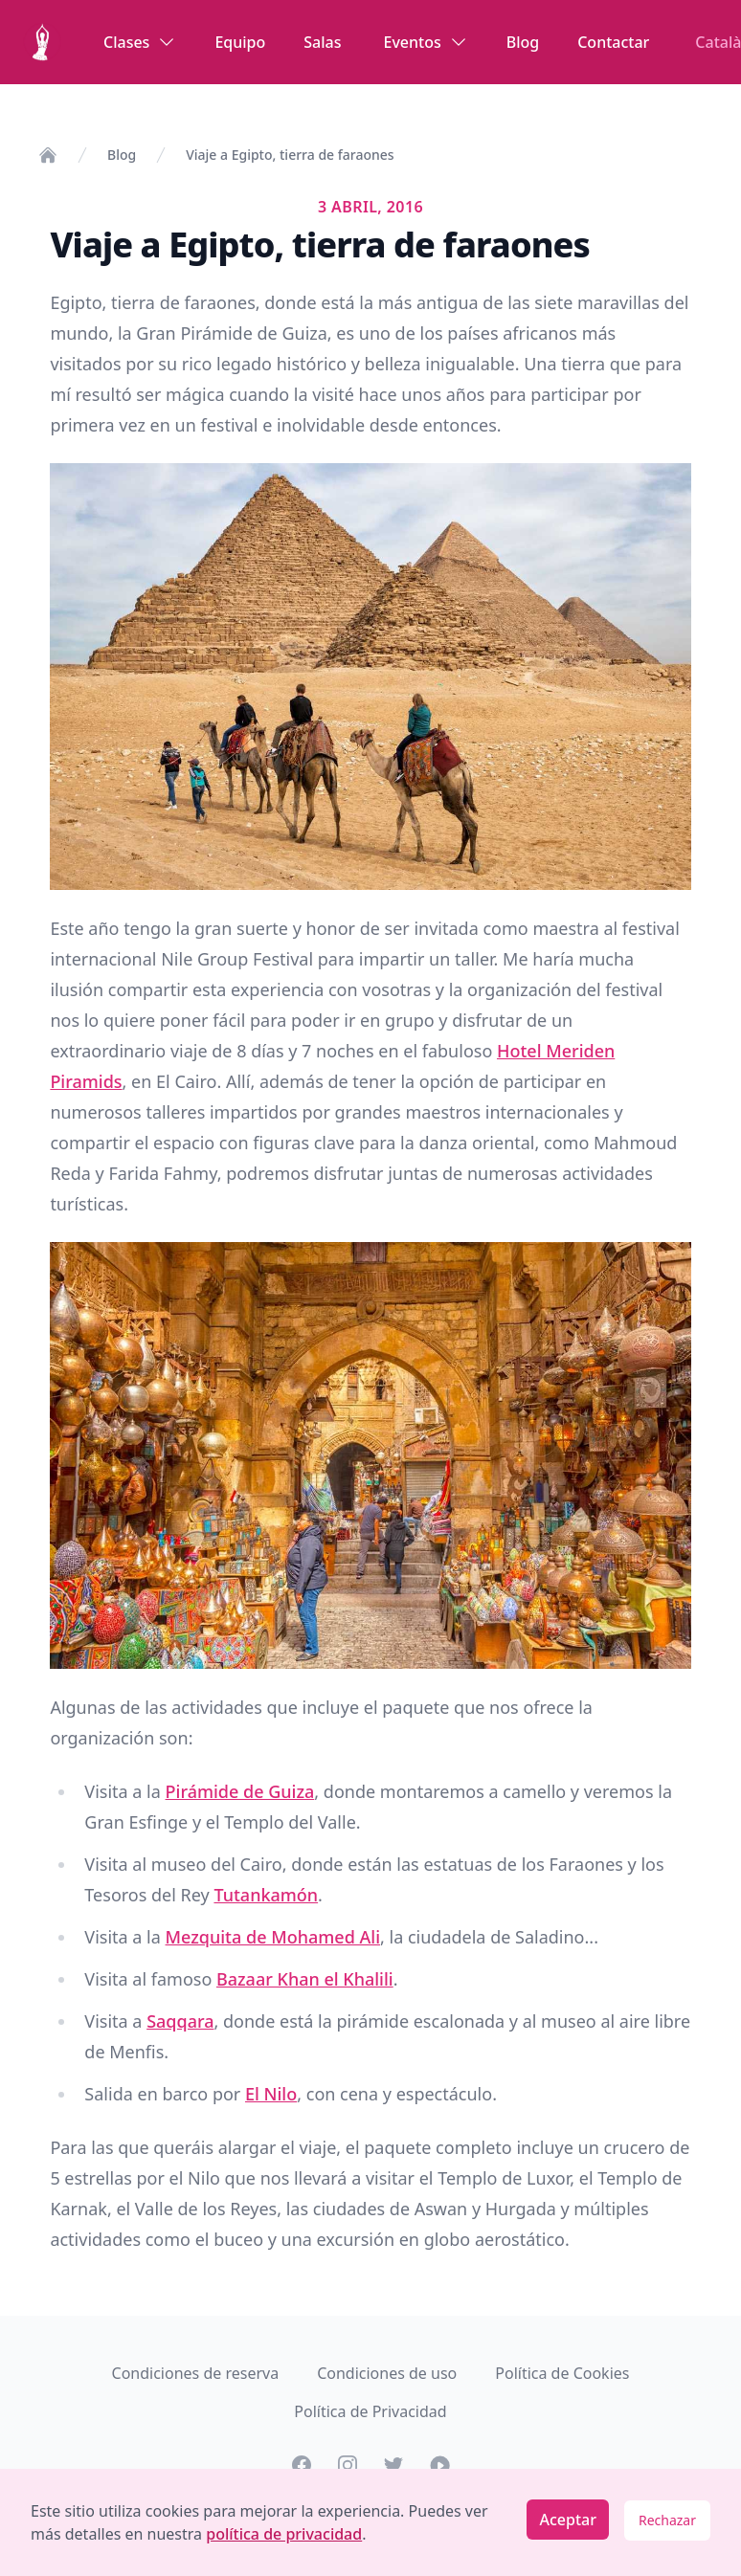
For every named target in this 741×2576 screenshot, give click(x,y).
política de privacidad (284, 2533)
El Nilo (271, 2093)
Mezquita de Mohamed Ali (273, 1936)
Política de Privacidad (370, 2411)
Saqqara (179, 2021)
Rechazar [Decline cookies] (667, 2520)
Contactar (613, 42)
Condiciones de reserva (196, 2373)
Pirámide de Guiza (240, 1791)
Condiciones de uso (387, 2373)
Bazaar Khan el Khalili (304, 1978)
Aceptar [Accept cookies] (567, 2519)
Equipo (239, 42)
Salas (322, 42)
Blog (522, 42)
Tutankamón (265, 1894)
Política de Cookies (562, 2373)
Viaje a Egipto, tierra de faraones (289, 154)
